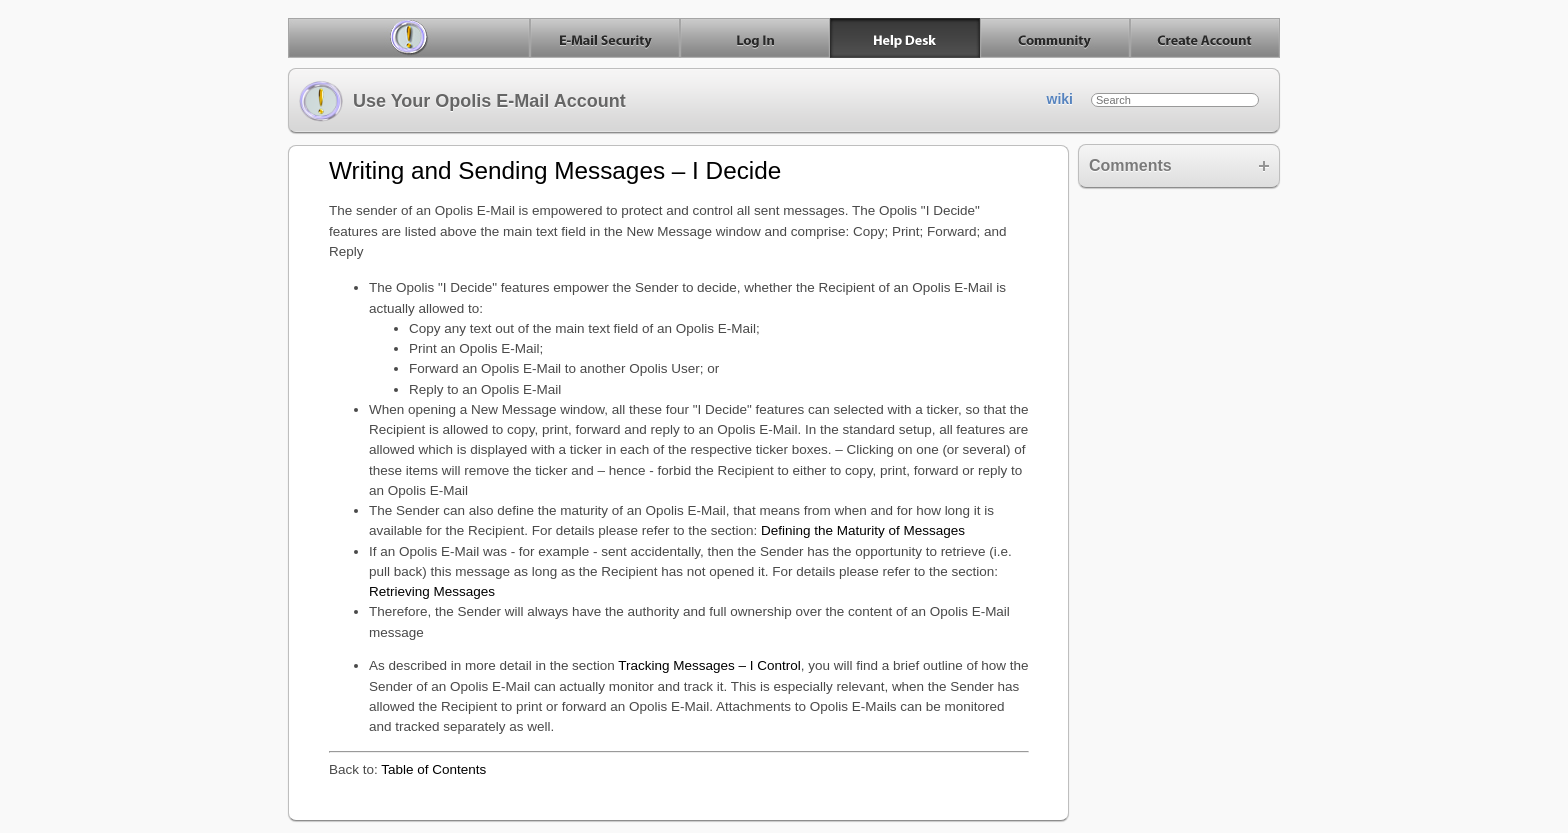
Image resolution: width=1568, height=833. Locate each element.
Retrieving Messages (432, 591)
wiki (1060, 99)
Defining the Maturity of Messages (863, 530)
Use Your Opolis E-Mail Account (462, 101)
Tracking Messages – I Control (709, 665)
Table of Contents (433, 769)
